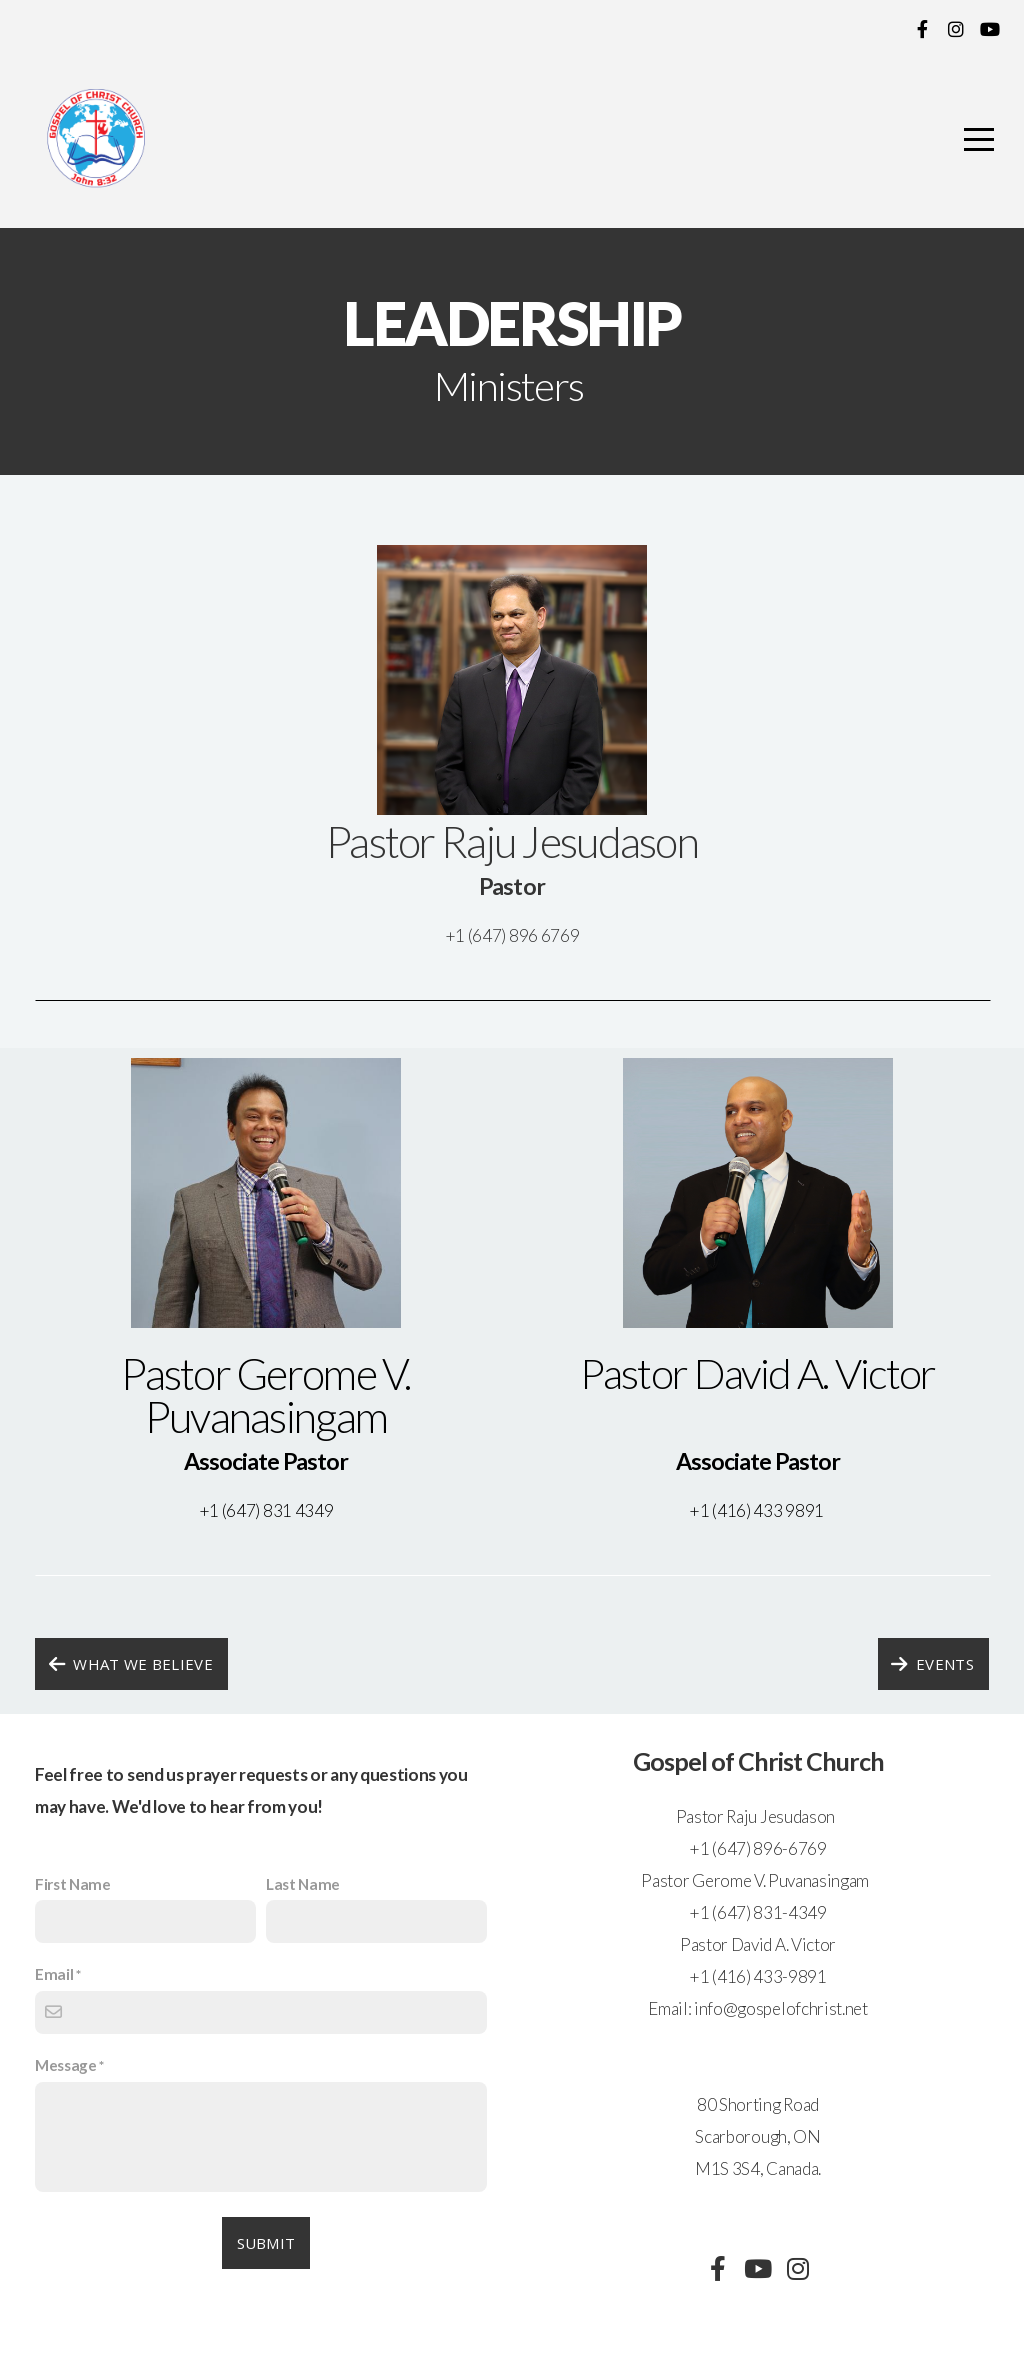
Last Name (303, 1884)
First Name (73, 1884)
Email (54, 1974)
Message (66, 2065)
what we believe (129, 1664)
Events (931, 1664)
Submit (266, 2243)
